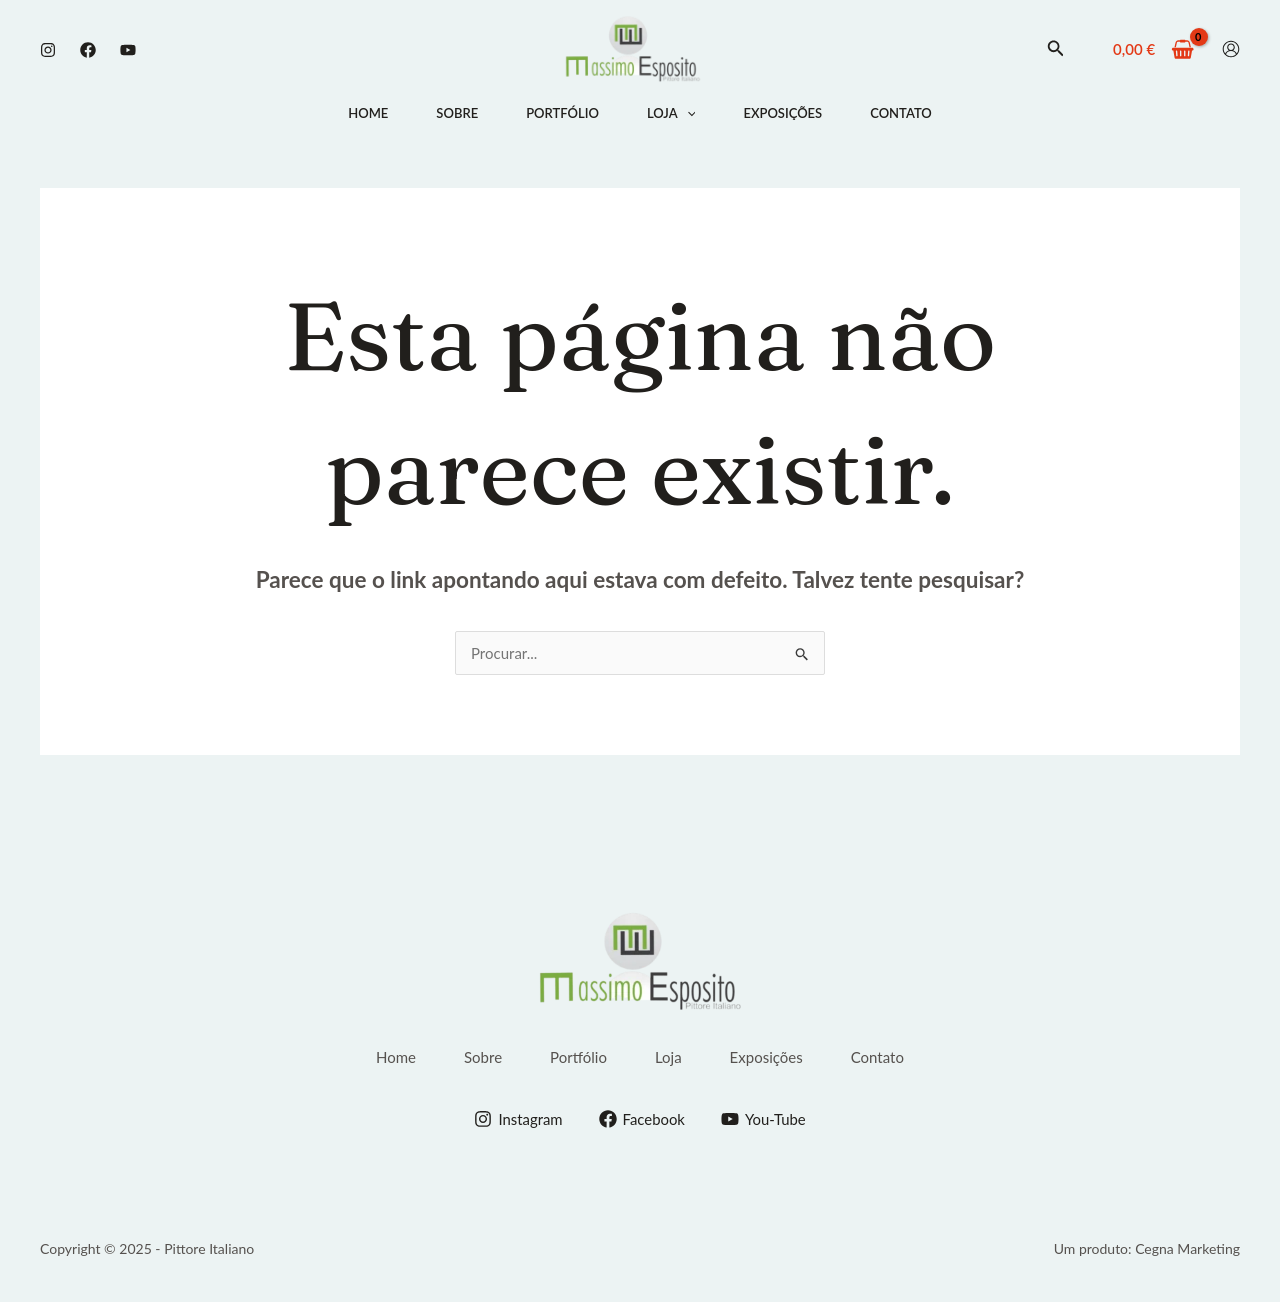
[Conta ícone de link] (1231, 49)
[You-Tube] (763, 1119)
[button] (1056, 48)
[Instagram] (48, 50)
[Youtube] (128, 50)
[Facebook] (88, 50)
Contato (901, 113)
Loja (671, 113)
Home (368, 113)
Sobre (457, 113)
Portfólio (562, 113)
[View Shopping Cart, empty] (1153, 49)
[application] (687, 113)
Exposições (782, 113)
